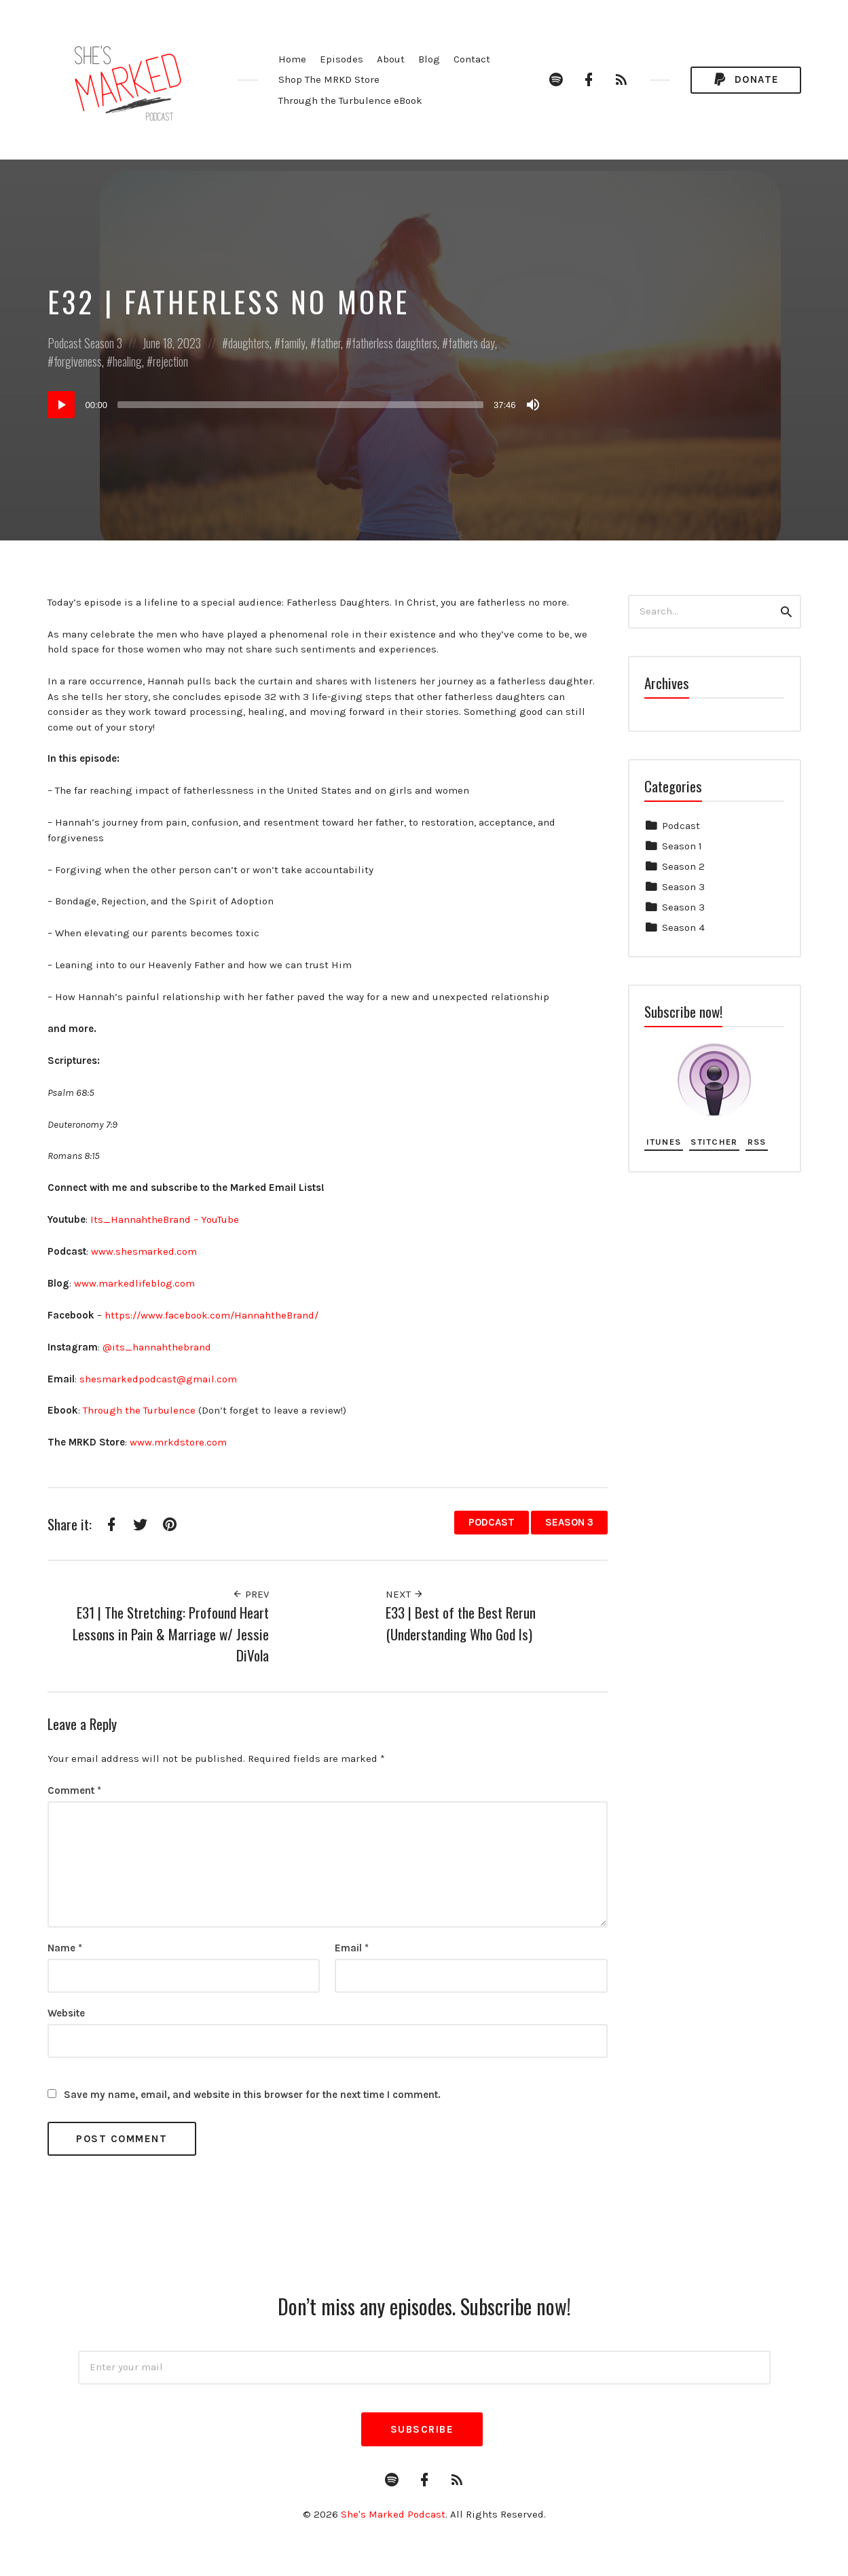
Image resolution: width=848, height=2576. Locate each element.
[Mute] (533, 404)
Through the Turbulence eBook (350, 100)
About (391, 59)
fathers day (471, 343)
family (293, 343)
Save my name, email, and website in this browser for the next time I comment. (252, 2095)
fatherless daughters (394, 343)
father (328, 343)
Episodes (341, 59)
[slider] (300, 404)
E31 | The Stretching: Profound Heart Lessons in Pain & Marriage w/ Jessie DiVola (171, 1634)
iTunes (664, 1142)
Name (65, 1948)
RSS (757, 1142)
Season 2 (683, 866)
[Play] (61, 404)
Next (405, 1594)
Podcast (64, 343)
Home (292, 59)
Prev (250, 1594)
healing (127, 361)
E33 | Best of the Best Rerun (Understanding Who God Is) (461, 1623)
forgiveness (78, 361)
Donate (745, 80)
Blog (429, 59)
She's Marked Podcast (393, 2514)
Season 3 (103, 343)
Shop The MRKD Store (329, 79)
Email (352, 1948)
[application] (295, 404)
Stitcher (713, 1142)
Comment (74, 1790)
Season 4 (683, 927)
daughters (249, 343)
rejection (170, 361)
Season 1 (682, 846)
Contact (472, 59)
